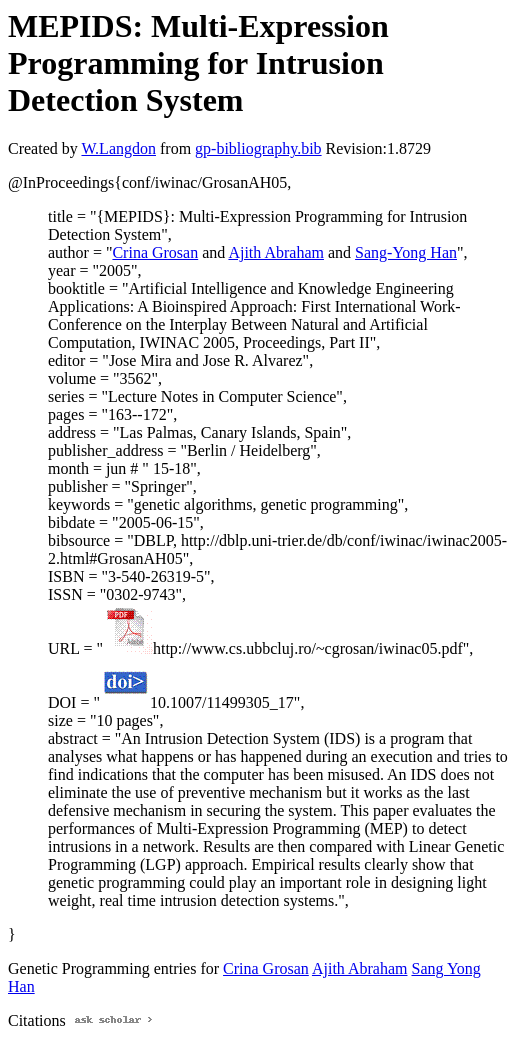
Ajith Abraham (276, 252)
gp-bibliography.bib (258, 148)
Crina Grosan (155, 252)
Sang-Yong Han (406, 252)
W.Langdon (118, 148)
